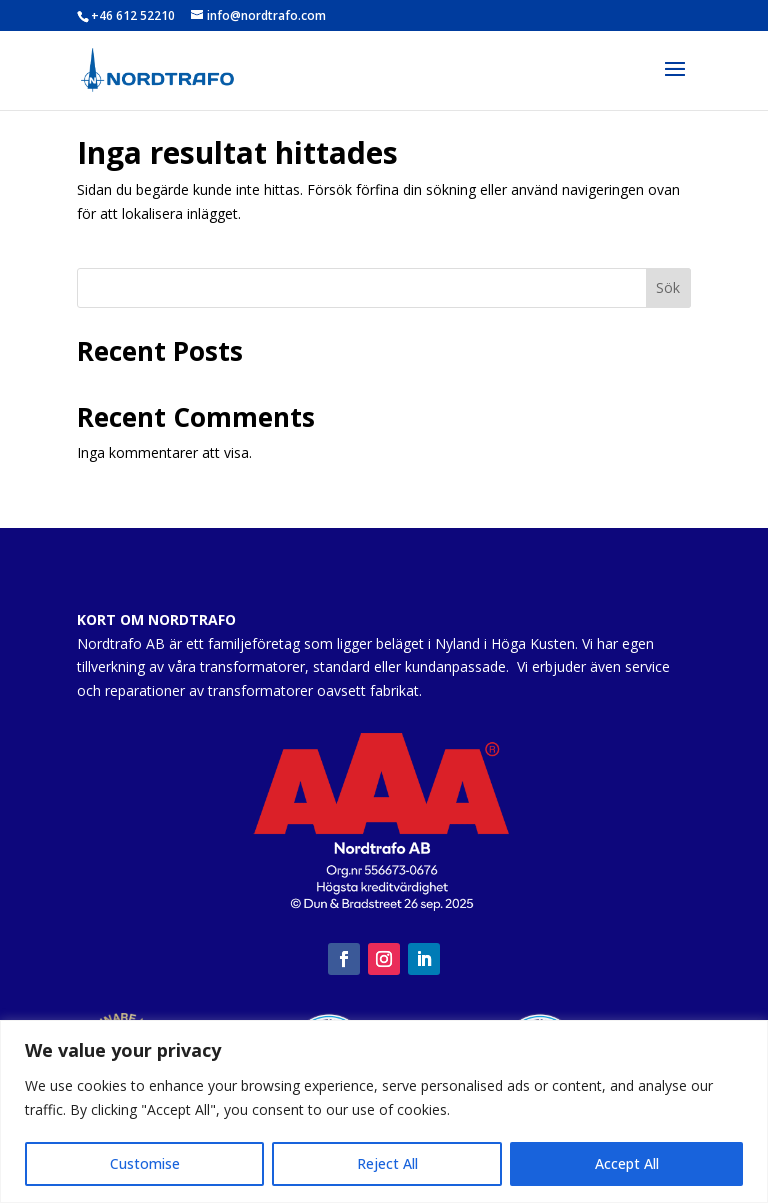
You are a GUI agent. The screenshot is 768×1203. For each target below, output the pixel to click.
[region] (384, 1111)
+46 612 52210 (133, 15)
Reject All (387, 1163)
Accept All (627, 1163)
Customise (145, 1163)
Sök (668, 287)
